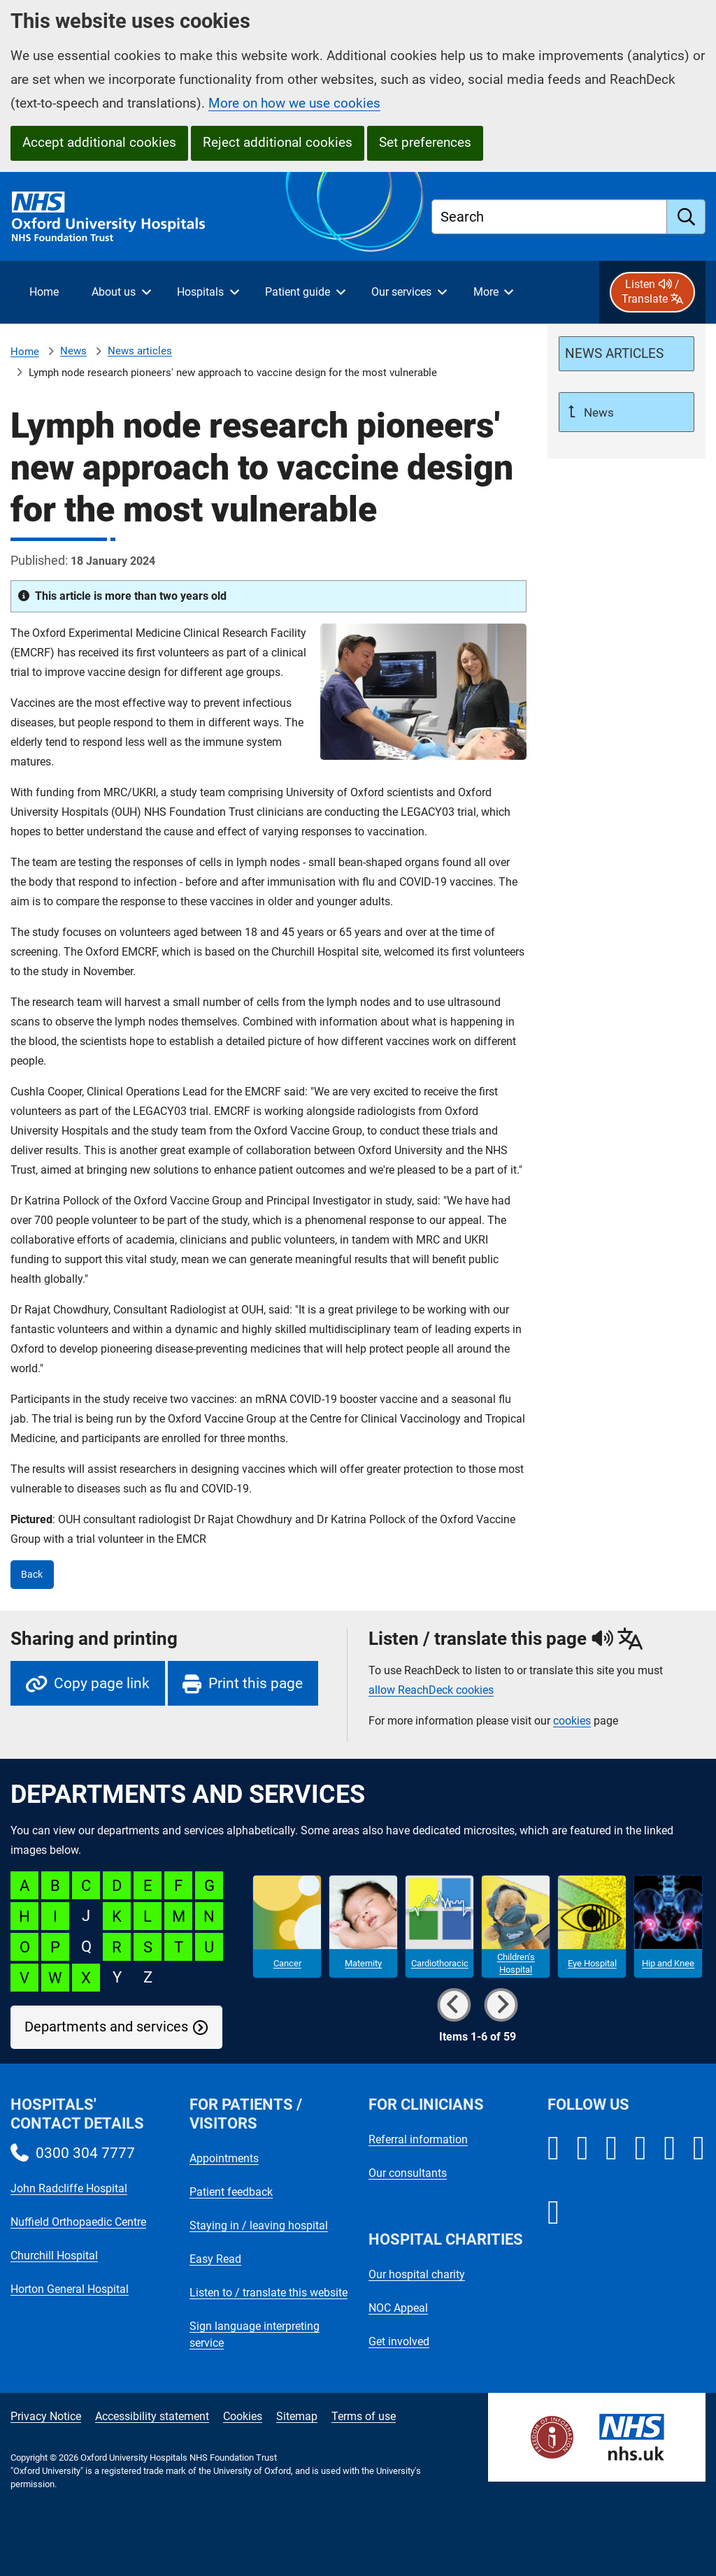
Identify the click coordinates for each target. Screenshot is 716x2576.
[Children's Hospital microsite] (515, 1926)
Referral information (418, 2139)
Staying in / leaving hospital (258, 2225)
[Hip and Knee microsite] (668, 1926)
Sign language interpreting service (254, 2334)
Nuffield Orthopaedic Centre (78, 2222)
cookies (572, 1720)
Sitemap (296, 2416)
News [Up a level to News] (597, 412)
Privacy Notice (45, 2416)
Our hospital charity (416, 2274)
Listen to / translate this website (268, 2292)
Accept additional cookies (99, 142)
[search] (686, 216)
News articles (140, 351)
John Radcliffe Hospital (68, 2188)
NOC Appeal (398, 2308)
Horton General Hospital (69, 2289)
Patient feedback (231, 2192)
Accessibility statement (152, 2416)
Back (32, 1575)
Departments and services (106, 2027)
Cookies (242, 2416)
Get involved (398, 2341)
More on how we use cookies (294, 103)
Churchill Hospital (54, 2255)
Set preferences (425, 142)
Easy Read (215, 2259)
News (73, 351)
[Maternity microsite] (363, 1926)
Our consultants (407, 2173)
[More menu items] (493, 292)
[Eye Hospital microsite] (591, 1926)
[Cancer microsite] (287, 1926)
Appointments (224, 2158)
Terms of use (363, 2416)
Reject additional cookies (277, 142)
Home (24, 351)
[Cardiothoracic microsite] (439, 1926)
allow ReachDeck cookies (431, 1690)
